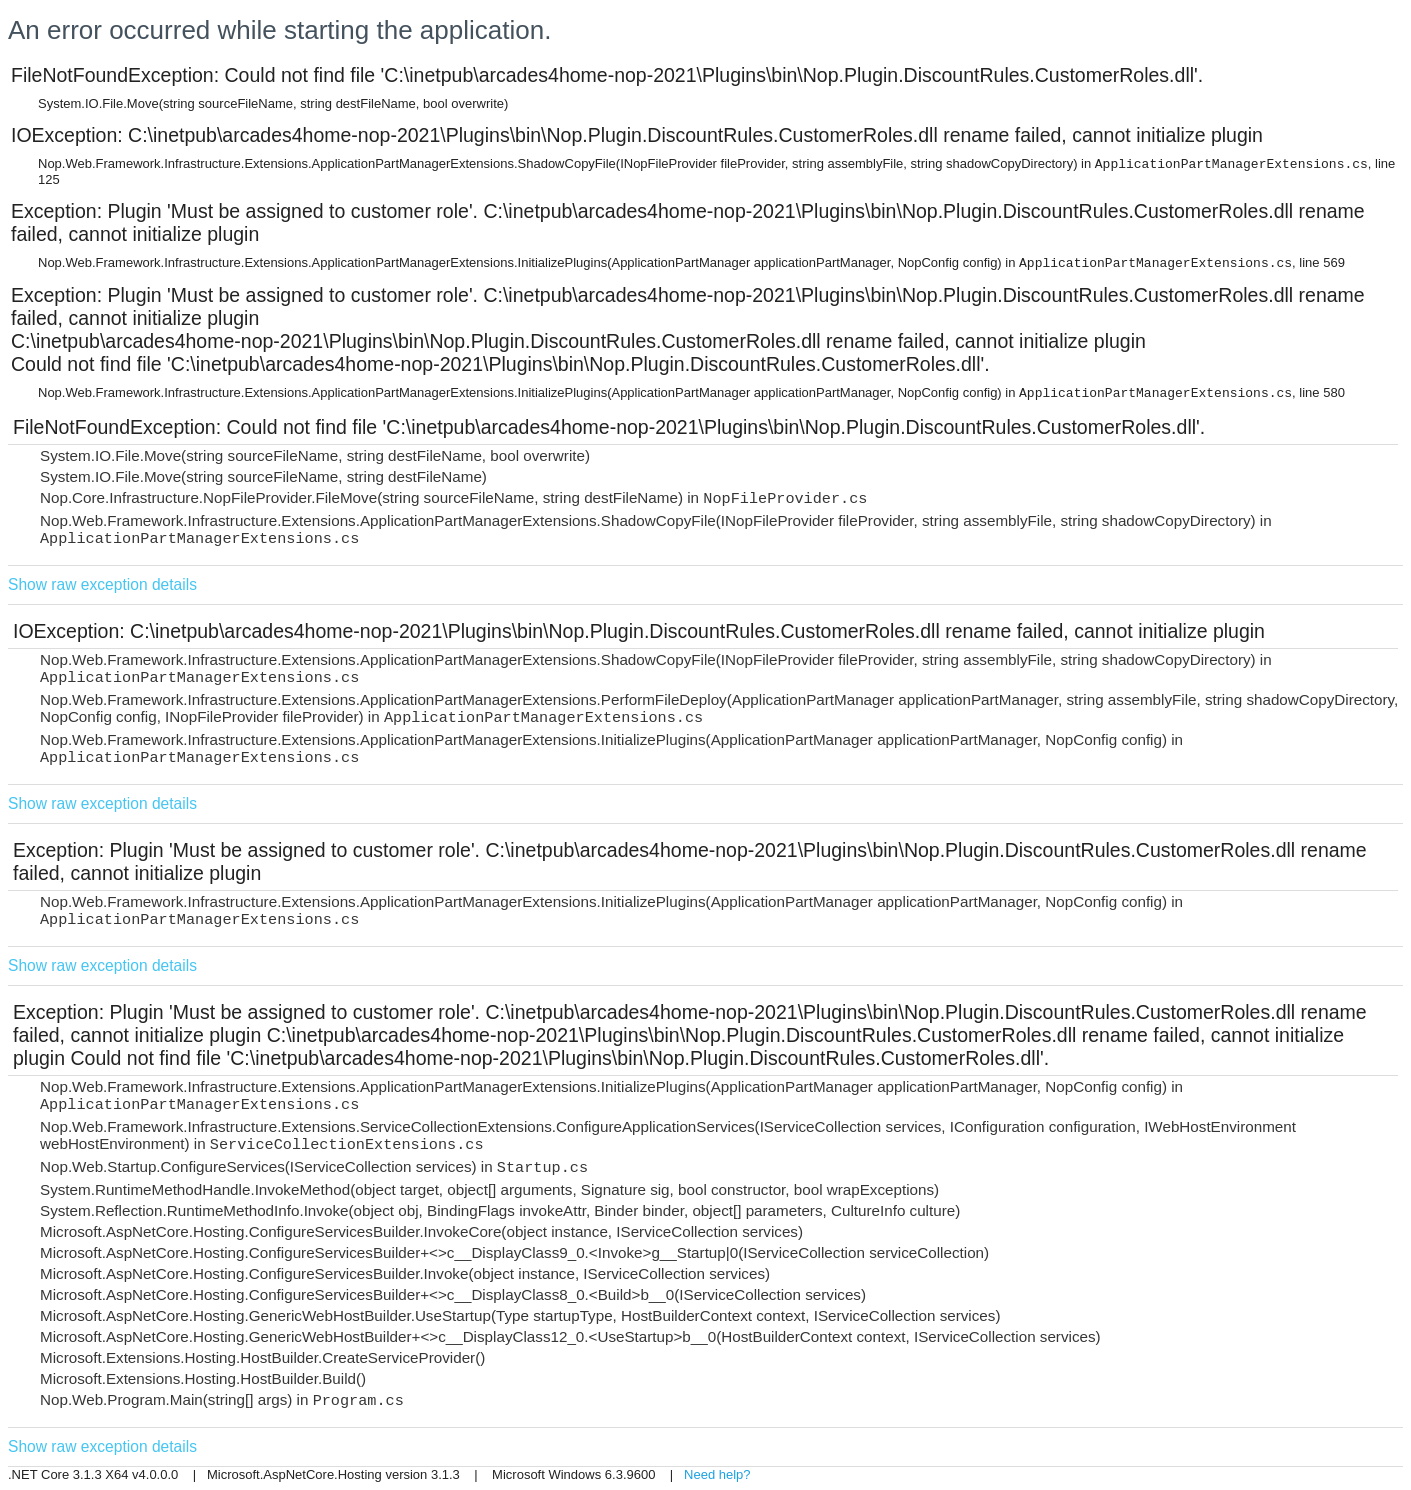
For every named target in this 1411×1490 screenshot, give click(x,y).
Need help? (717, 1474)
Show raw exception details (102, 584)
